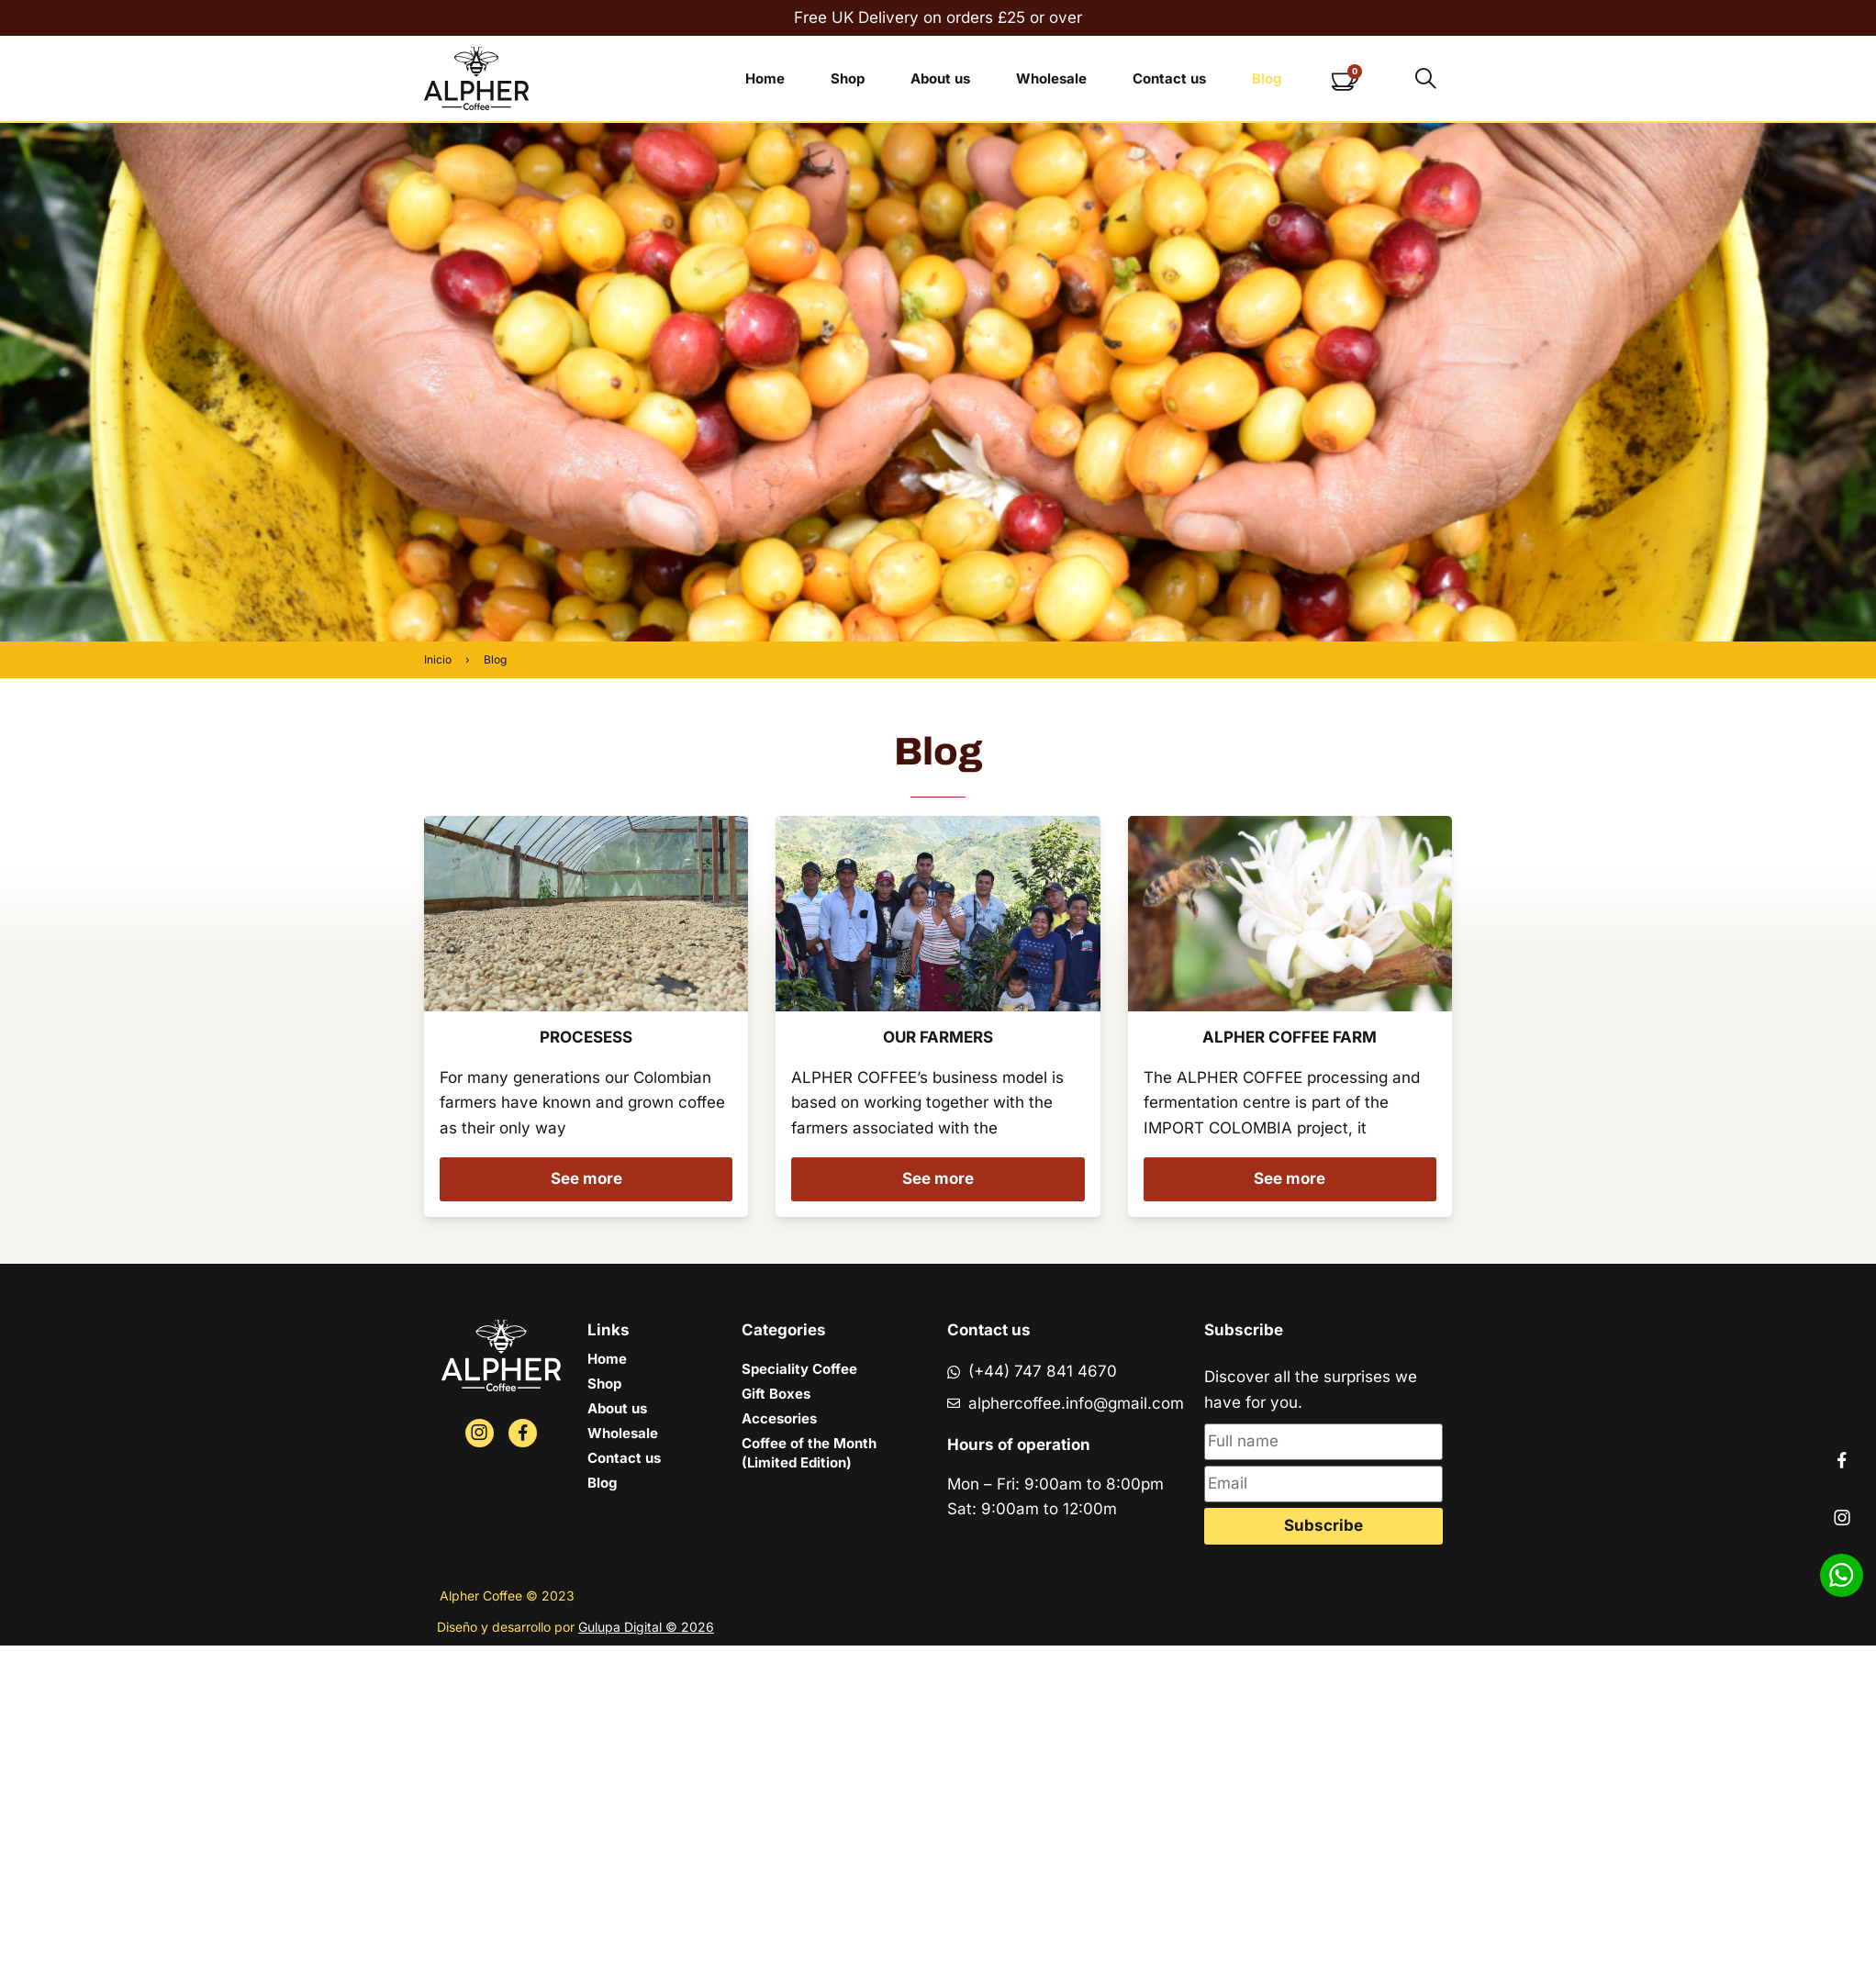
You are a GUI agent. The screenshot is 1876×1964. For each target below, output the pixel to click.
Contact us (1169, 78)
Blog (1266, 78)
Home (765, 78)
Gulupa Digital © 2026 (646, 1627)
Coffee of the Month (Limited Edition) (809, 1452)
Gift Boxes (776, 1393)
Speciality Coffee (799, 1369)
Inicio (438, 659)
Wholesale (1051, 78)
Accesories (779, 1418)
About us (940, 78)
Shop (848, 78)
